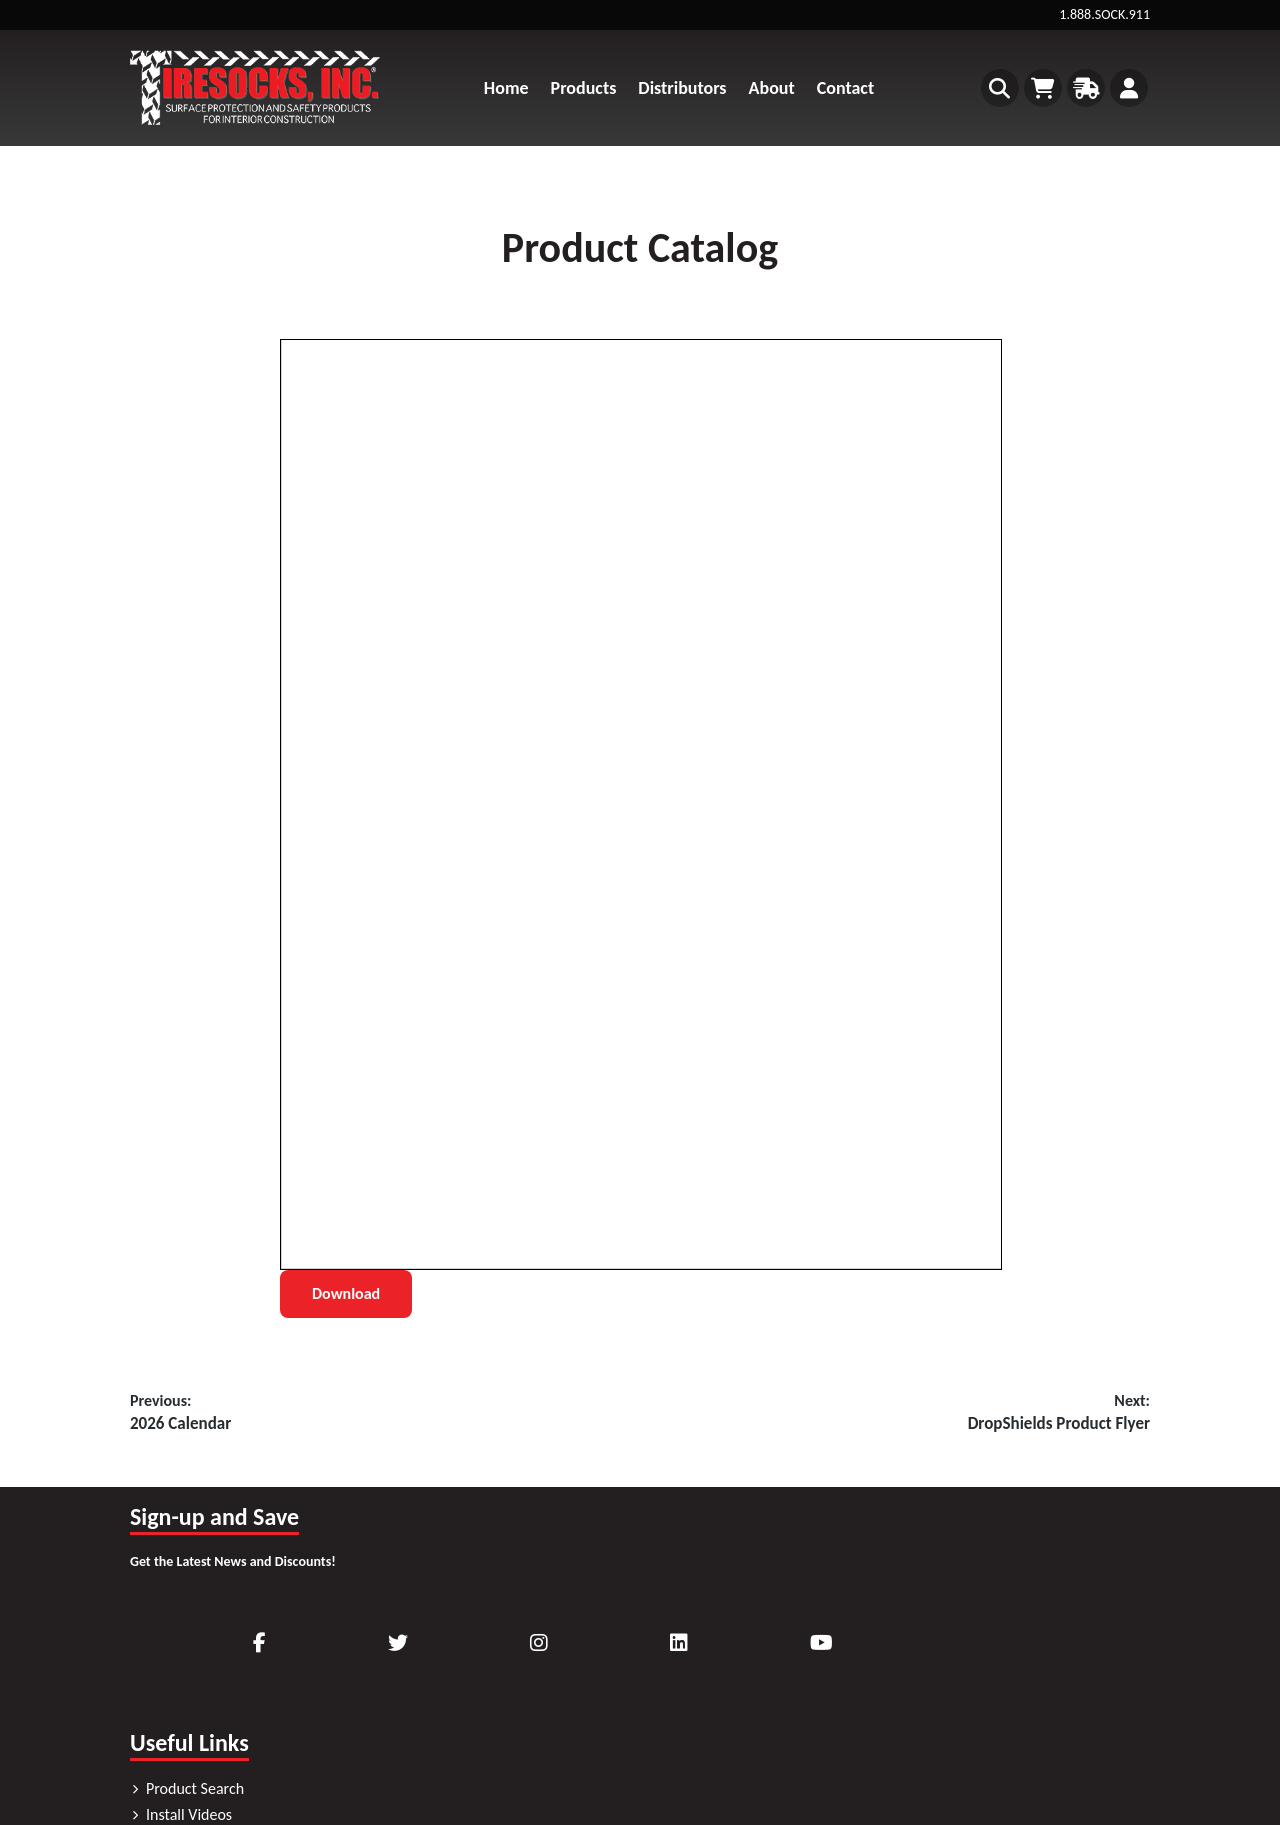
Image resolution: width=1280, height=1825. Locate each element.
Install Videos (455, 1647)
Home (506, 88)
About (772, 88)
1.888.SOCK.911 (1104, 14)
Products (584, 88)
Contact (845, 88)
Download (346, 1293)
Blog (426, 1751)
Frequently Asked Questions (502, 1725)
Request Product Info (480, 1699)
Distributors (682, 88)
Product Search (461, 1621)
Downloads (448, 1673)
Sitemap (1038, 1711)
